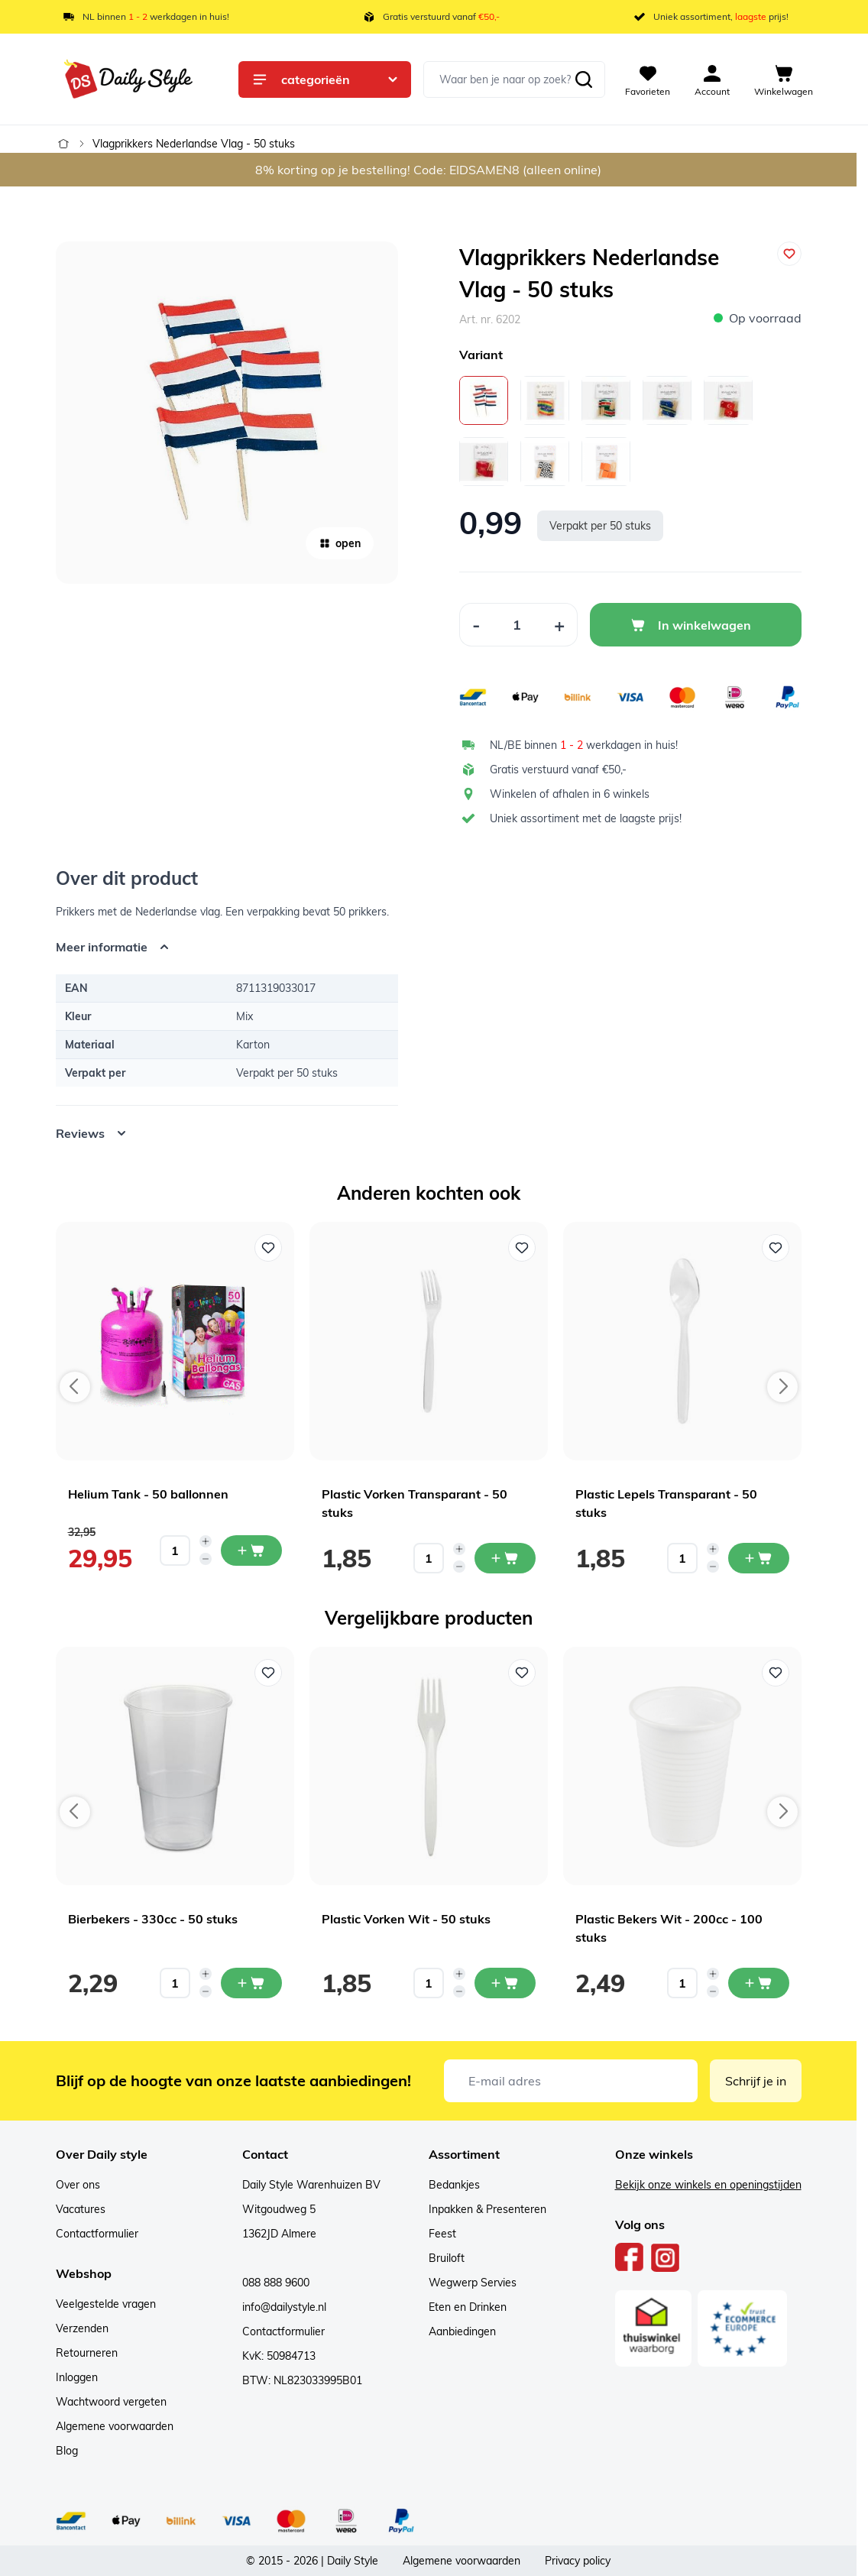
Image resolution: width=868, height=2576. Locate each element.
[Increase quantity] (205, 1541)
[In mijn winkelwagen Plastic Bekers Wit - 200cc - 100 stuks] (758, 1983)
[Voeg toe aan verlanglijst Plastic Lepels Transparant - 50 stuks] (775, 1248)
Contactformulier (97, 2234)
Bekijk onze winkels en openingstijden (708, 2185)
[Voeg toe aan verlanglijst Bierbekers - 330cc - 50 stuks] (268, 1673)
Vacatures (80, 2209)
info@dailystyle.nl (284, 2307)
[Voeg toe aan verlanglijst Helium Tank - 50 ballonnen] (268, 1248)
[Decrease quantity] (205, 1559)
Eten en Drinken (468, 2307)
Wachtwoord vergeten (111, 2402)
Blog (67, 2451)
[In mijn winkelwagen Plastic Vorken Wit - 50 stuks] (505, 1983)
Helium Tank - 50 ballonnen (148, 1494)
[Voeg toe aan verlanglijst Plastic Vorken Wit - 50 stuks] (522, 1673)
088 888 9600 (275, 2282)
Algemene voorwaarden (114, 2426)
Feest (442, 2234)
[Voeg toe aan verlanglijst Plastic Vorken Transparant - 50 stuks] (522, 1248)
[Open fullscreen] (227, 412)
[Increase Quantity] (560, 624)
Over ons (78, 2185)
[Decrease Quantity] (476, 624)
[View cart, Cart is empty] (783, 79)
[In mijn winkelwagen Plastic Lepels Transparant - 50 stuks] (758, 1558)
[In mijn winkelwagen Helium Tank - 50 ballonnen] (251, 1550)
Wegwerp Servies (473, 2282)
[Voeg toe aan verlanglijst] (789, 253)
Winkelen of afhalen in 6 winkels (569, 794)
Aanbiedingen (462, 2331)
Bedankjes (454, 2185)
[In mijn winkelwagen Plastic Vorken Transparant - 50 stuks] (505, 1558)
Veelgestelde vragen (106, 2304)
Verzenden (82, 2328)
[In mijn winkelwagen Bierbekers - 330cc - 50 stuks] (251, 1983)
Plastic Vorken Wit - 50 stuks (406, 1918)
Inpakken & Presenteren (487, 2209)
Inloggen (77, 2377)
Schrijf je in (755, 2080)
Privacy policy (578, 2561)
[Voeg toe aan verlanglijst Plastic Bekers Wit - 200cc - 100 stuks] (775, 1673)
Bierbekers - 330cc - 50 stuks (153, 1918)
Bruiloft (447, 2258)
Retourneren (87, 2353)
